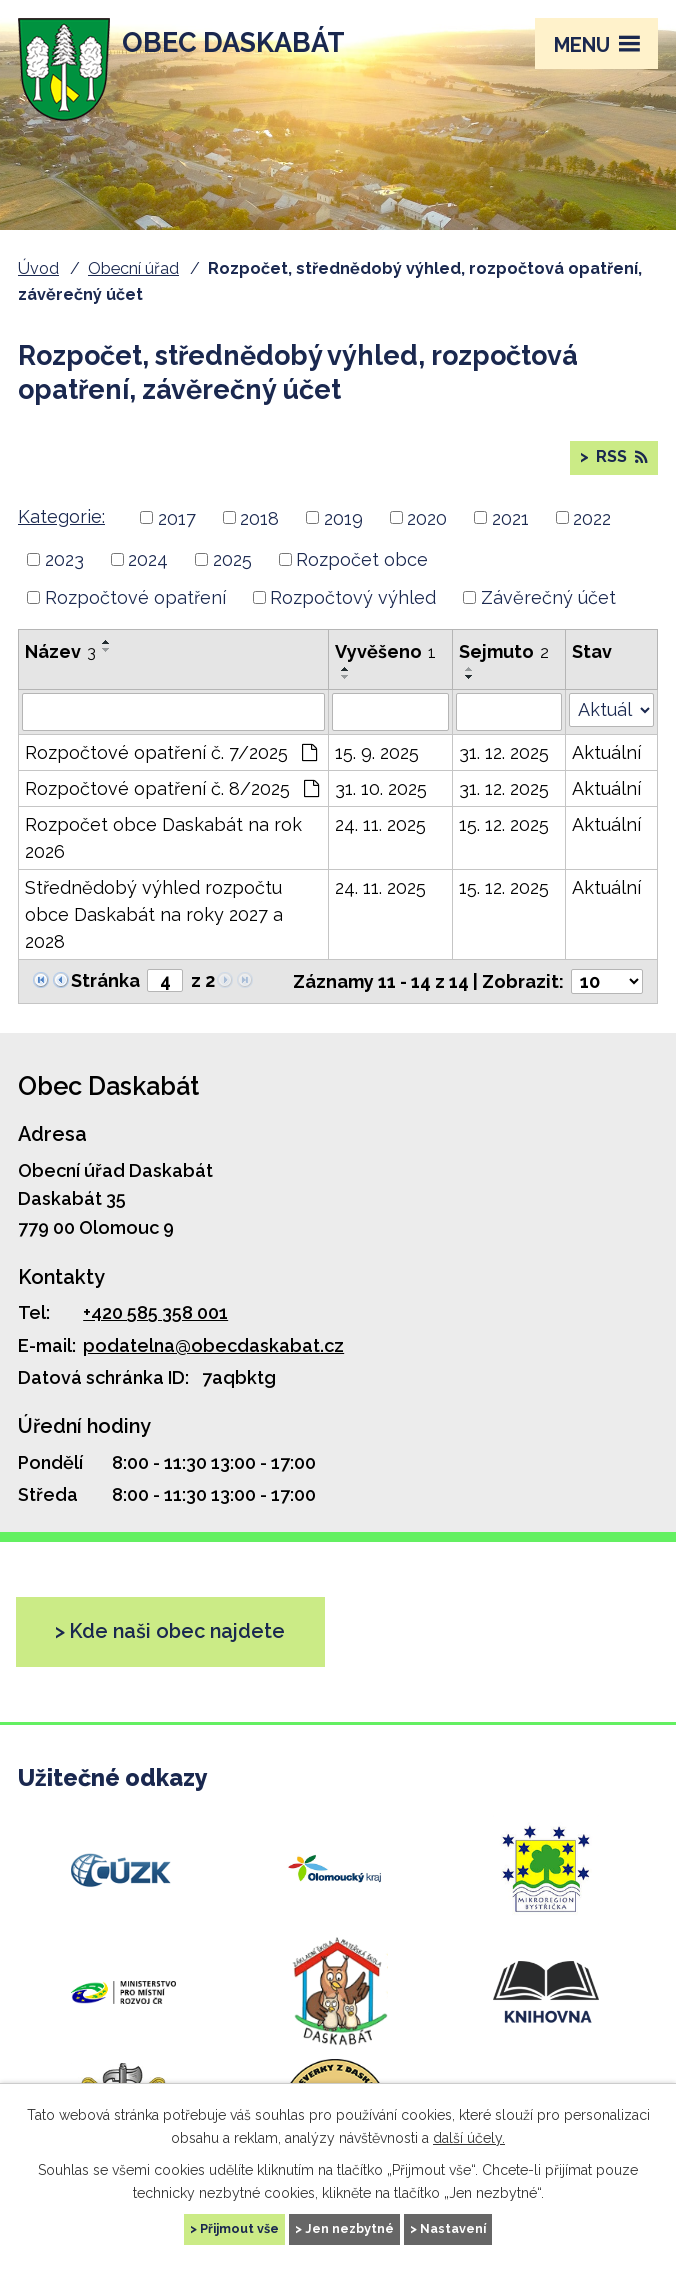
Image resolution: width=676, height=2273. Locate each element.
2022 (592, 517)
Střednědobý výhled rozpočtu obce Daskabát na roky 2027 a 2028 (154, 914)
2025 (232, 559)
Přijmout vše (239, 2228)
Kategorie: (61, 516)
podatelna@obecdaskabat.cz (213, 1345)
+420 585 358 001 (155, 1312)
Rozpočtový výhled (353, 597)
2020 (427, 517)
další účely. (469, 2137)
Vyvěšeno (385, 651)
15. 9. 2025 (377, 752)
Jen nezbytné (349, 2228)
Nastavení (453, 2228)
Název (60, 651)
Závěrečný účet (548, 597)
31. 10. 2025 (381, 788)
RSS (620, 456)
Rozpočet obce (362, 559)
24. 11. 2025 (380, 824)
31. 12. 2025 (504, 752)
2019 (343, 517)
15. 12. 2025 (504, 824)
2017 (177, 517)
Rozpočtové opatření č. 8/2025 (172, 788)
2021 (510, 517)
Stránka (105, 980)
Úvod (38, 268)
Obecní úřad (133, 268)
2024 (148, 559)
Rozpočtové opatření (135, 597)
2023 (64, 559)
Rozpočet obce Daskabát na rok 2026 (163, 838)
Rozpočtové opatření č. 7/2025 (171, 752)
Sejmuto (504, 651)
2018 (259, 517)
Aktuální (606, 752)
